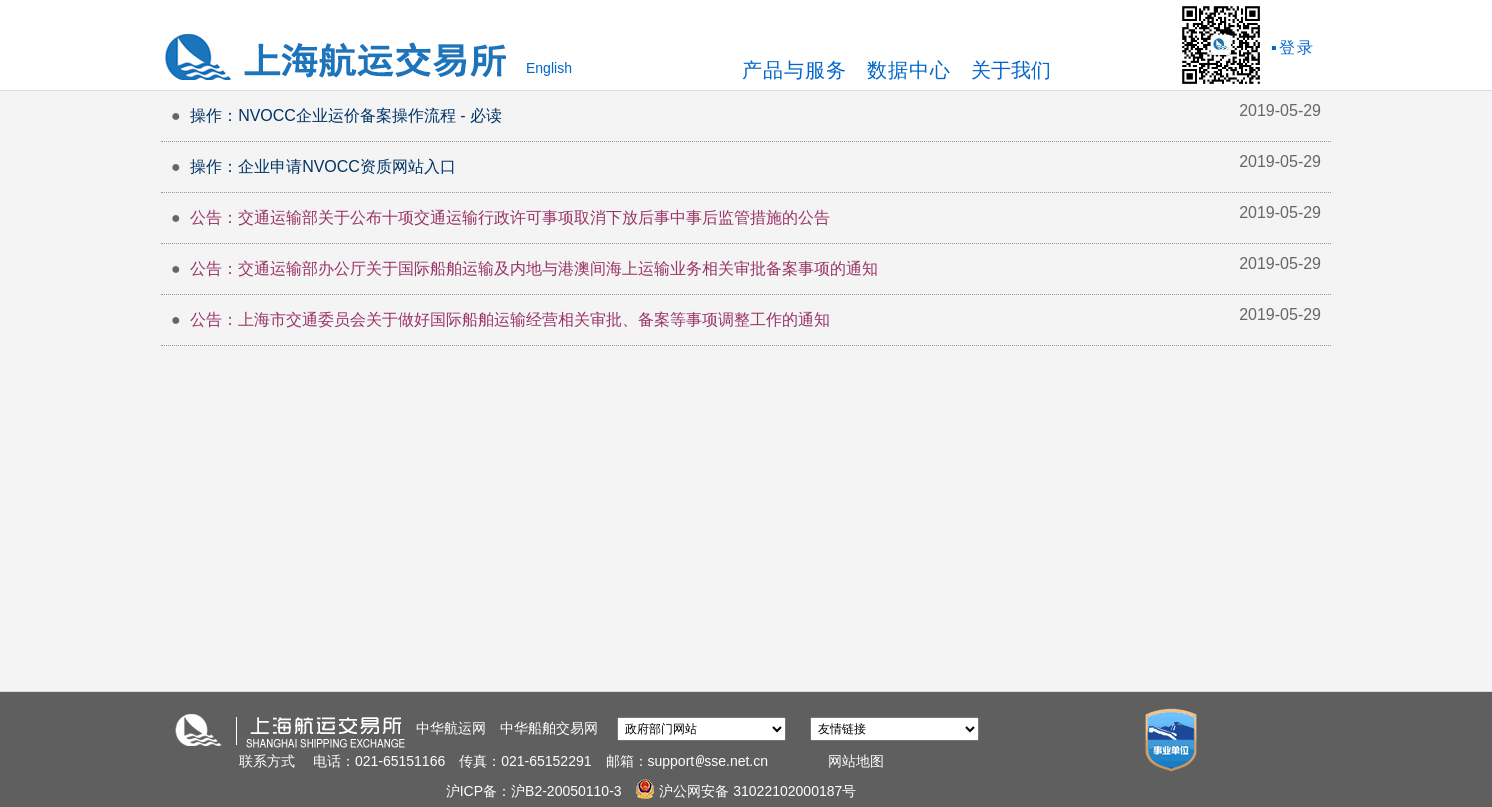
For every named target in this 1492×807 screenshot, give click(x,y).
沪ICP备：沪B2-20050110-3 (536, 791)
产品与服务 (794, 70)
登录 (1297, 47)
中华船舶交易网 (549, 728)
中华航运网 (451, 728)
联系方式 (267, 761)
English (549, 68)
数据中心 (909, 70)
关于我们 (1011, 70)
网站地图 (856, 761)
